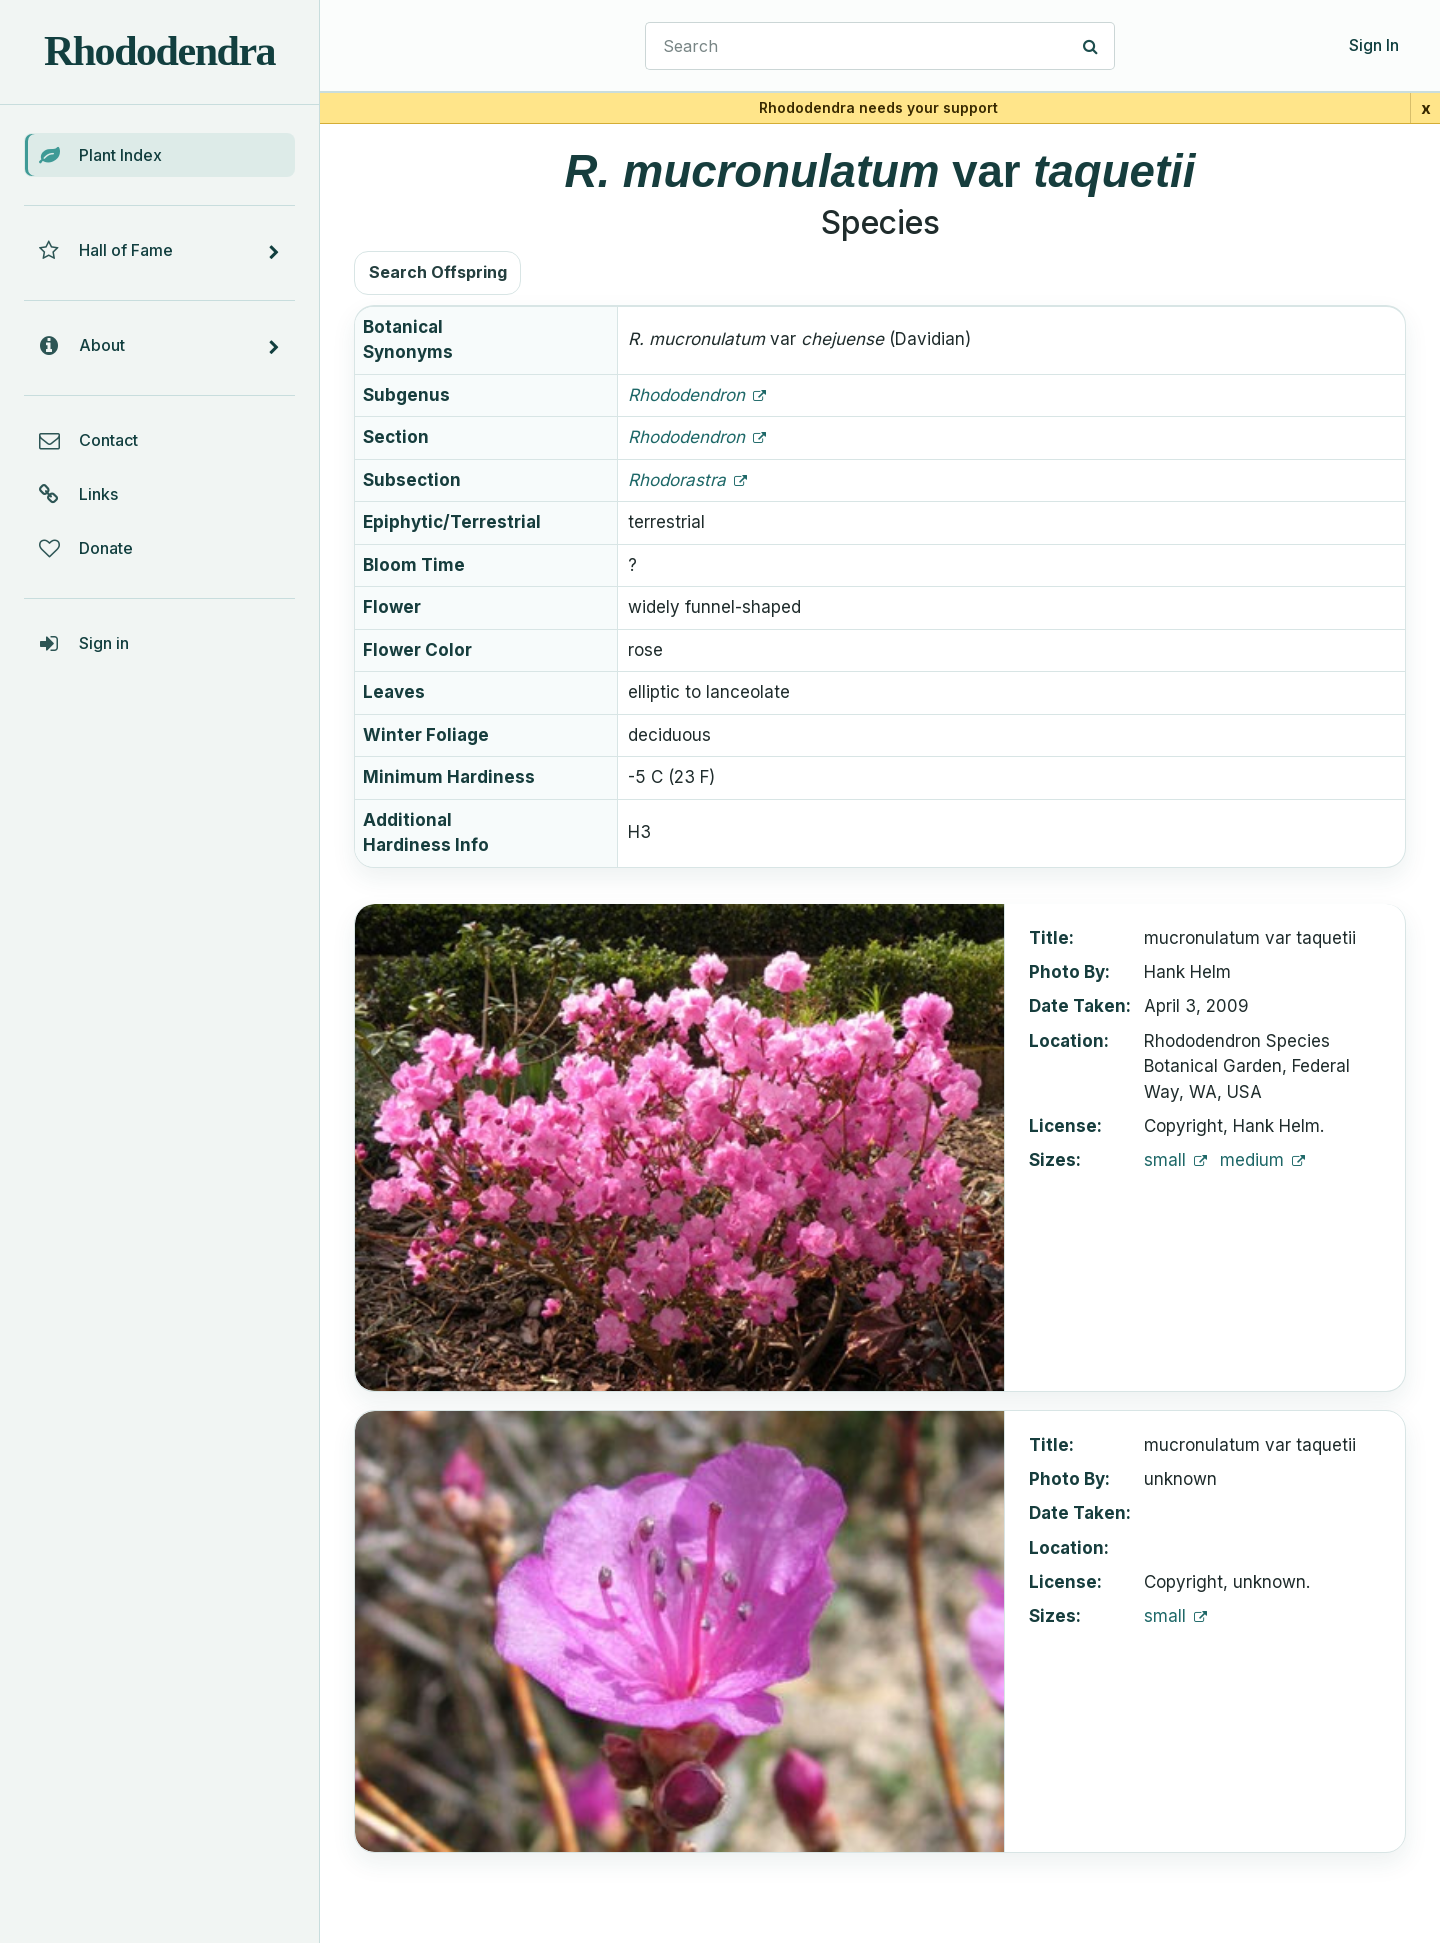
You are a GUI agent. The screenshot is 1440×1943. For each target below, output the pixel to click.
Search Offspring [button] (438, 272)
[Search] (1091, 46)
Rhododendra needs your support (878, 107)
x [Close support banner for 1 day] (1426, 108)
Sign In (1374, 45)
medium (1254, 1160)
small (1167, 1160)
